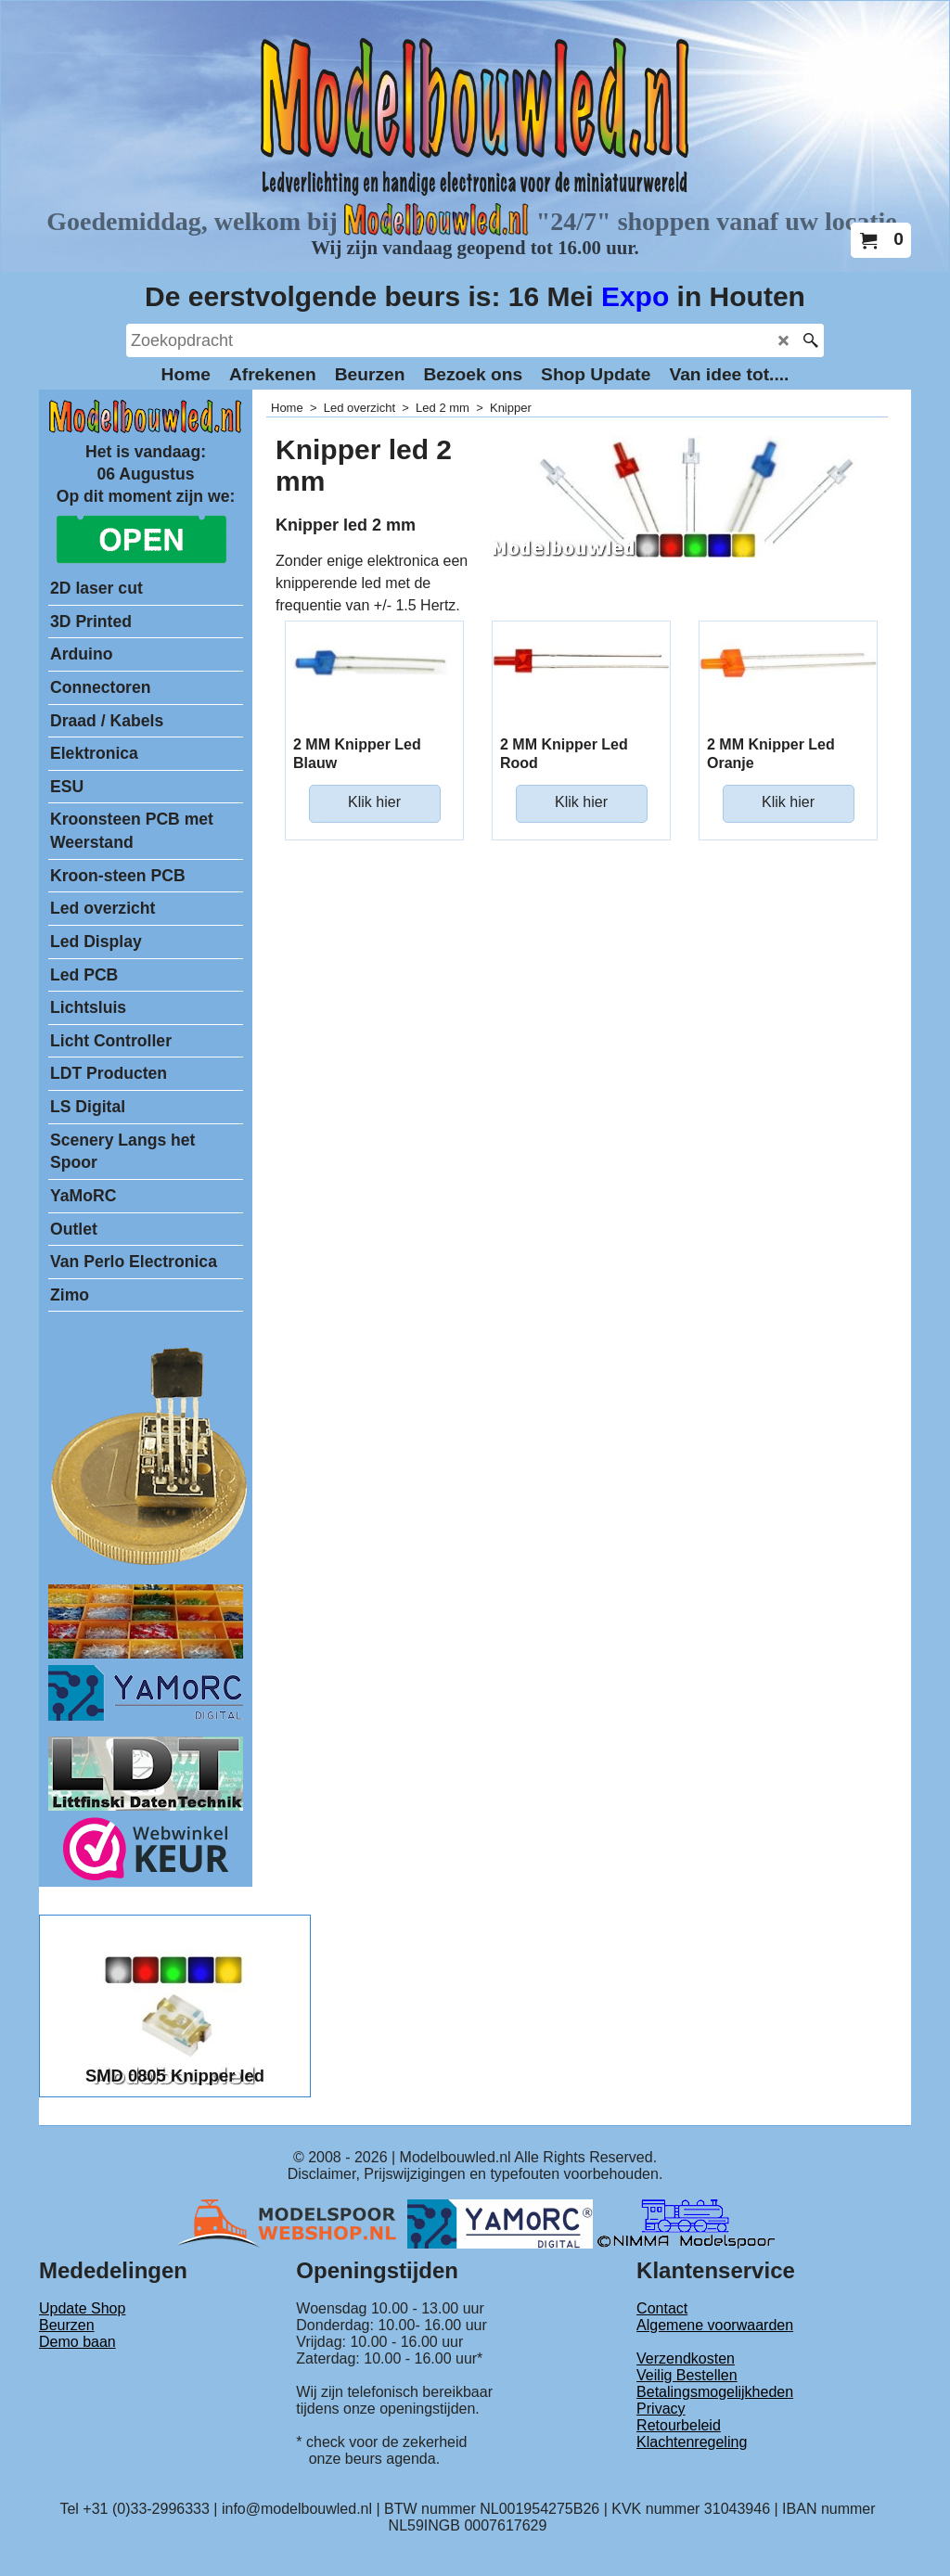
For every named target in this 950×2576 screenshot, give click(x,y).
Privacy (660, 2408)
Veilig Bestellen (687, 2375)
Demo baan (77, 2342)
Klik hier (374, 802)
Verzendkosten (685, 2358)
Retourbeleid (678, 2425)
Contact (661, 2308)
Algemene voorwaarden (714, 2325)
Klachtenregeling (691, 2442)
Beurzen (67, 2325)
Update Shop (82, 2308)
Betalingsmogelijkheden (714, 2392)
